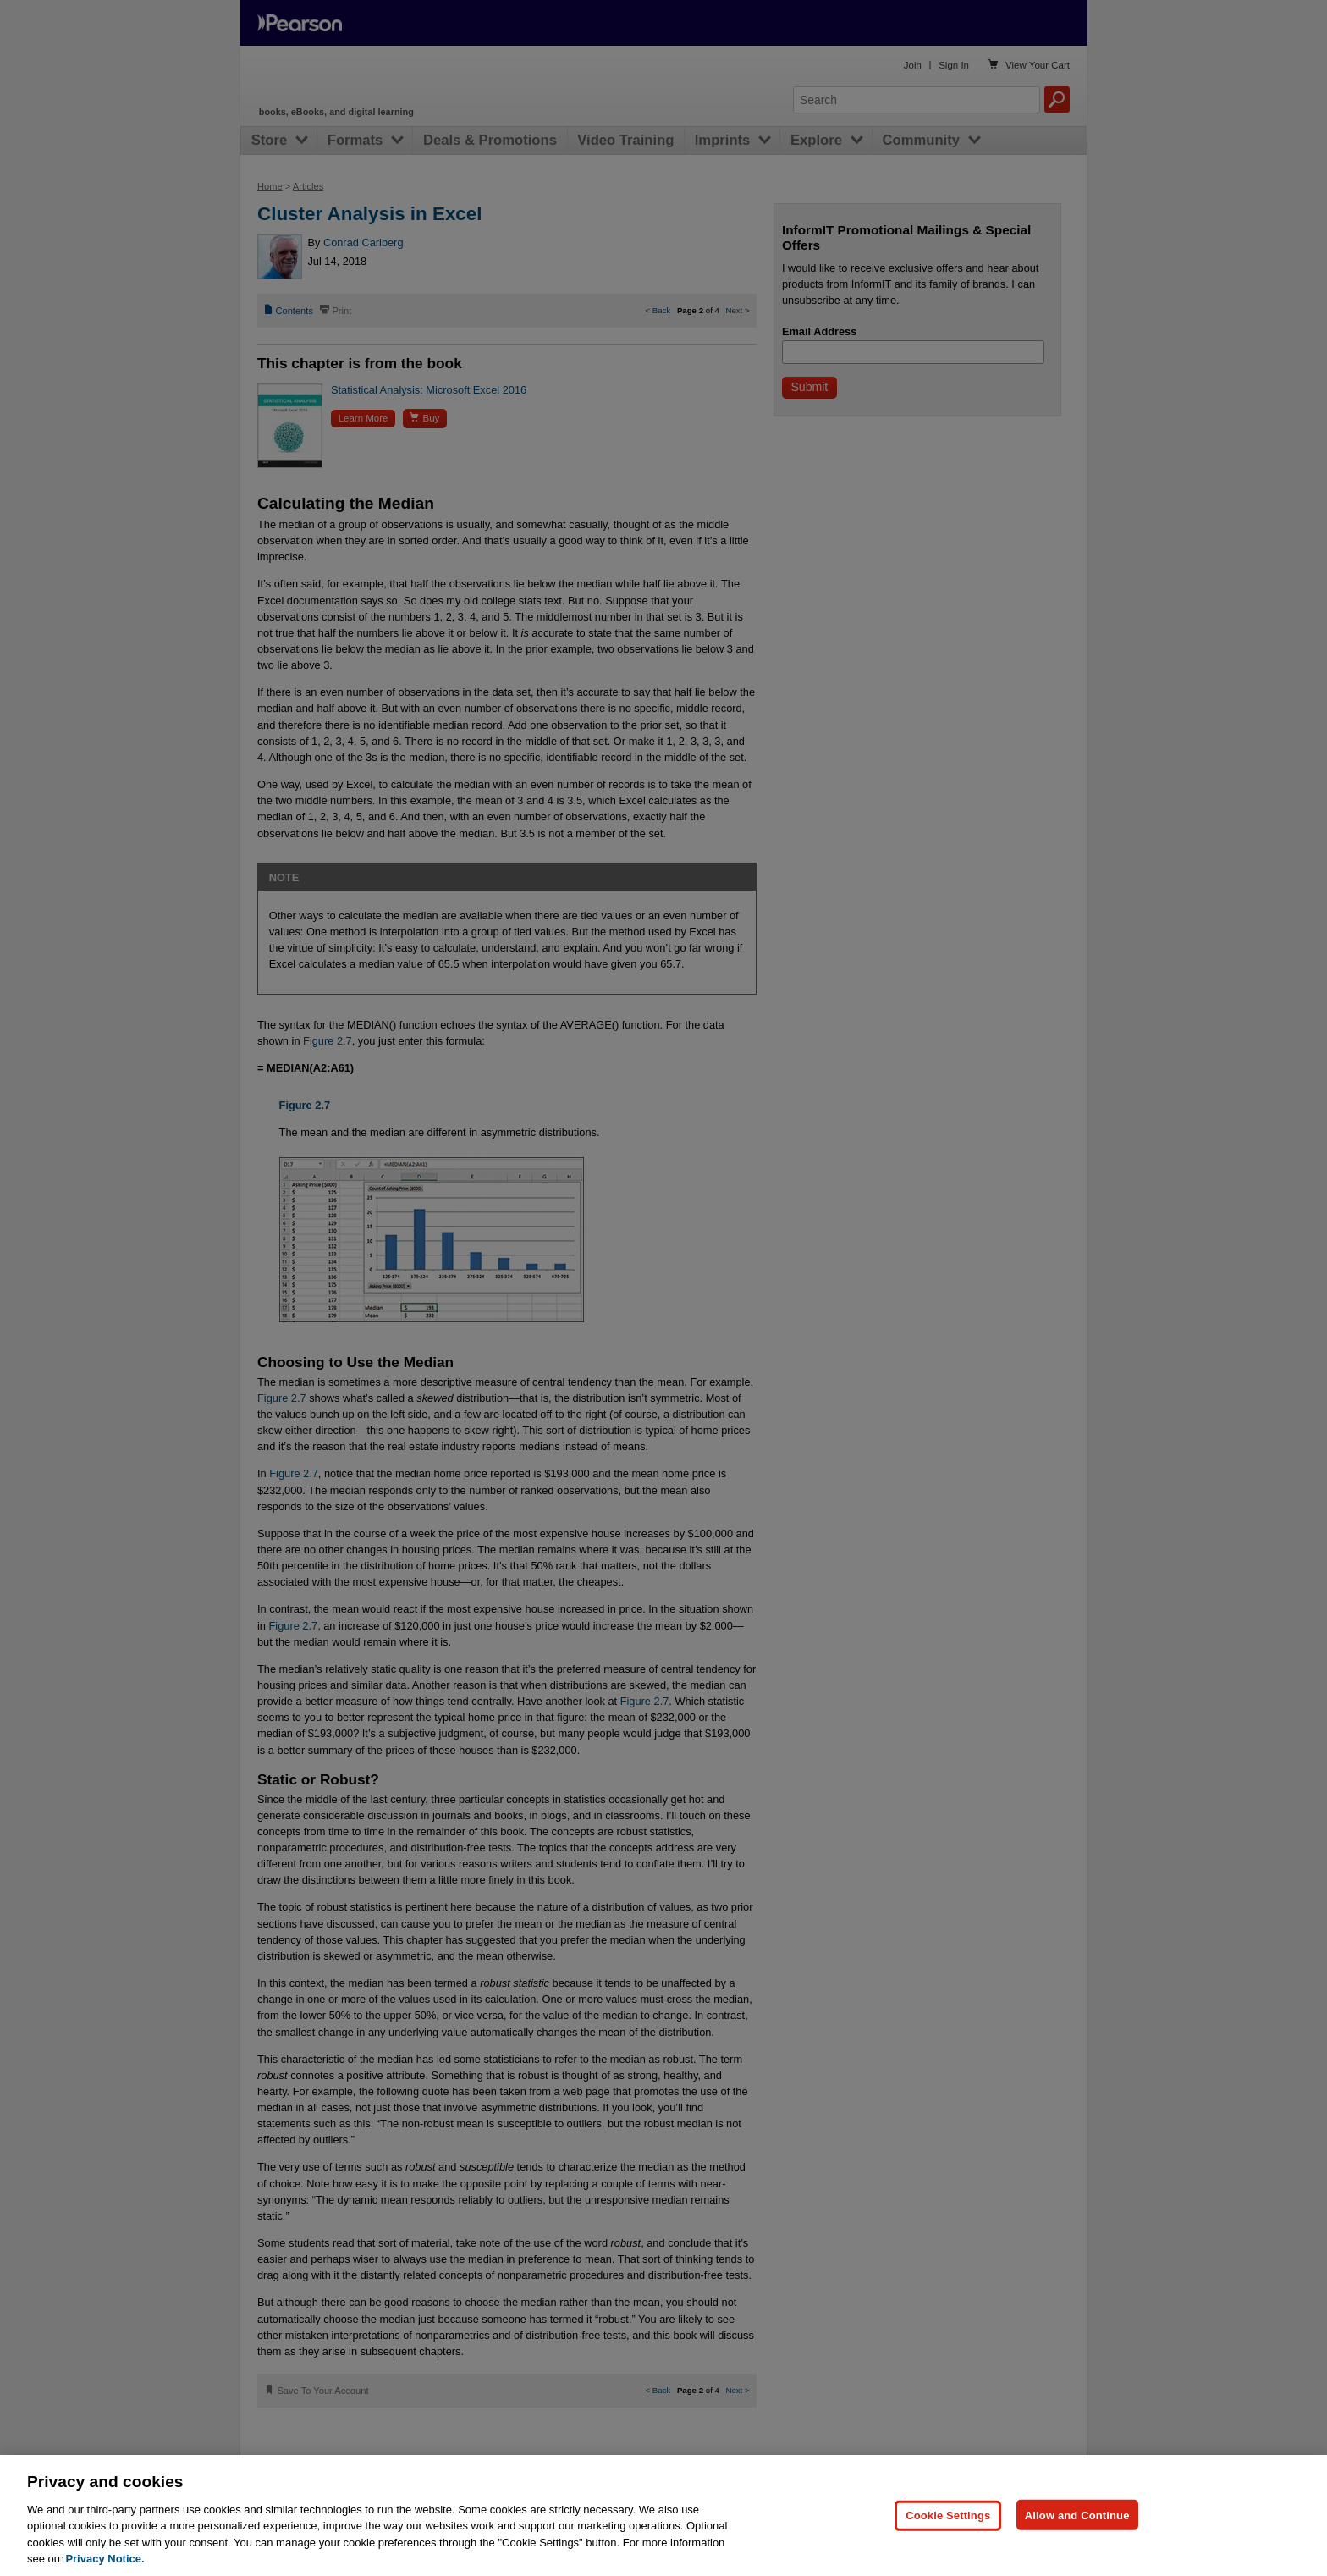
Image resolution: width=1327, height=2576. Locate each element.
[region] (663, 2515)
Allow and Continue (1077, 2514)
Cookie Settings (948, 2514)
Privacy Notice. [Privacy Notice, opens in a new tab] (104, 2558)
